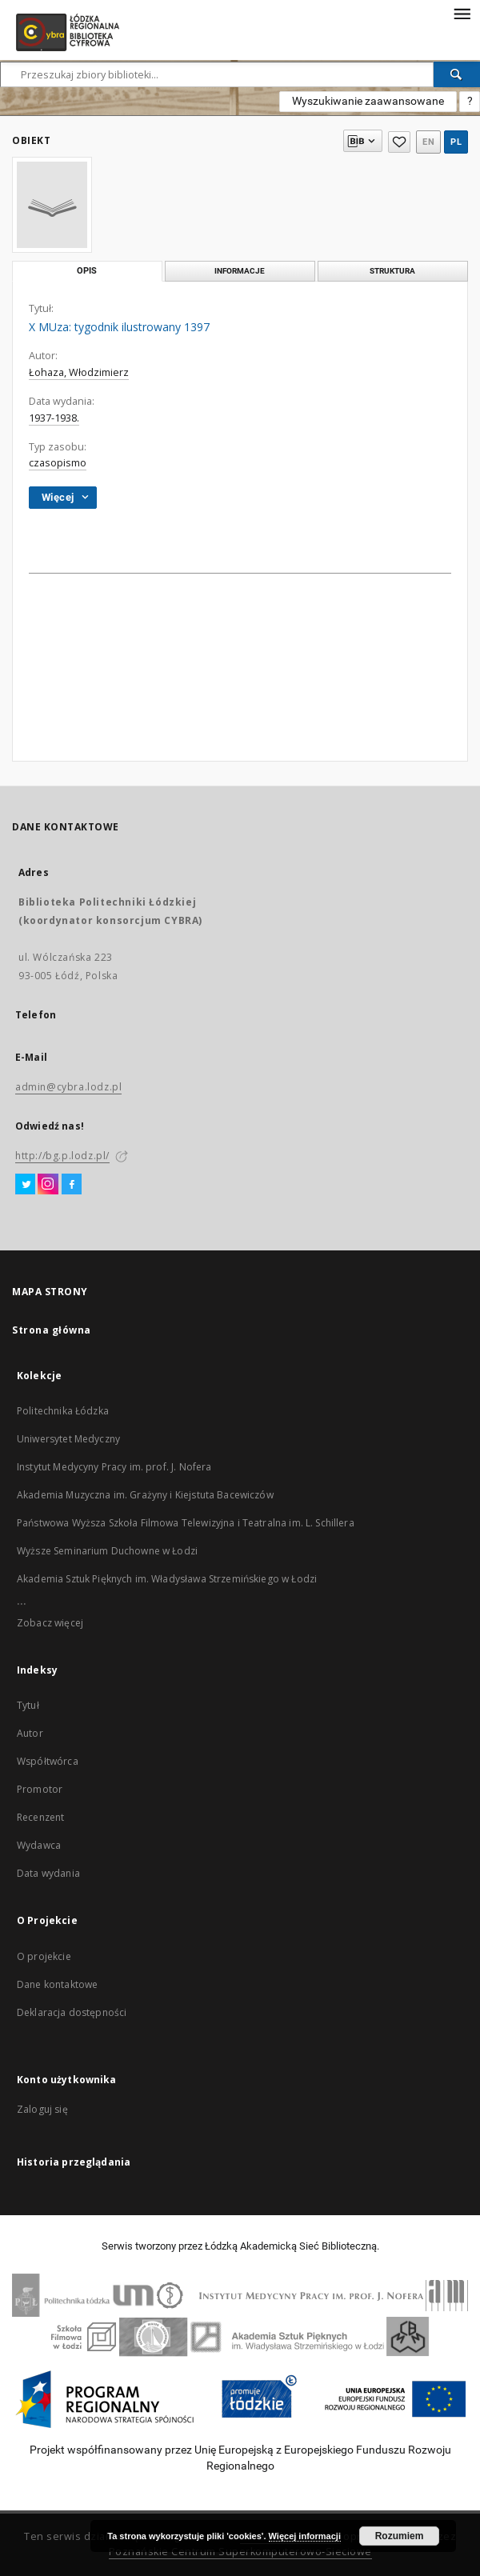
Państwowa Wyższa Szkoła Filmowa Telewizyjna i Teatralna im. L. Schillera (185, 1523)
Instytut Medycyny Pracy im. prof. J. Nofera (114, 1467)
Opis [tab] (87, 271)
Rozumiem (399, 2536)
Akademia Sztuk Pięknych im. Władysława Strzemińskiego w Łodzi (167, 1579)
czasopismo (57, 463)
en (428, 142)
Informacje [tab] (239, 270)
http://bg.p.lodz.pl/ (62, 1155)
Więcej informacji (305, 2536)
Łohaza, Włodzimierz (79, 372)
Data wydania (48, 1873)
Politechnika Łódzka (63, 1411)
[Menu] (461, 13)
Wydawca (39, 1845)
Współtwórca (47, 1761)
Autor (30, 1733)
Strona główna (51, 1330)
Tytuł (28, 1705)
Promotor (39, 1789)
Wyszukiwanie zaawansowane (368, 100)
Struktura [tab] (392, 270)
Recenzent (40, 1817)
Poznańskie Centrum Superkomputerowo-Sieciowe (240, 2551)
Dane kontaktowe (57, 1984)
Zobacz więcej (50, 1623)
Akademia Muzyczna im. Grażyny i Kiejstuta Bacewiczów (145, 1495)
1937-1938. (54, 418)
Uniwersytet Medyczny (68, 1439)
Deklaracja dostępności (71, 2012)
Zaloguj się (42, 2109)
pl (456, 142)
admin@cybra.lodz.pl (68, 1087)
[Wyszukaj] (457, 74)
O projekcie (44, 1956)
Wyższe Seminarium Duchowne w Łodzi (107, 1551)
